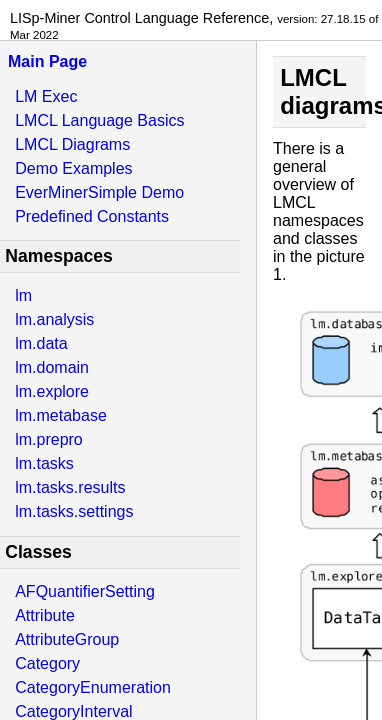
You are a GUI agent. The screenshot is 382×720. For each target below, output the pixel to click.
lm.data (41, 343)
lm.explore (52, 391)
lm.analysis (54, 319)
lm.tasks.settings (74, 511)
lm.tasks (44, 463)
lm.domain (52, 367)
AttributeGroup (67, 639)
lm (23, 295)
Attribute (45, 615)
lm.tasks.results (70, 487)
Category (47, 663)
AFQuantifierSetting (85, 591)
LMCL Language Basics (99, 120)
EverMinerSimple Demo (99, 192)
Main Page (47, 61)
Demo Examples (73, 168)
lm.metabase (61, 415)
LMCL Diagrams (72, 144)
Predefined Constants (92, 216)
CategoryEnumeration (93, 687)
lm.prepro (49, 439)
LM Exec (46, 96)
